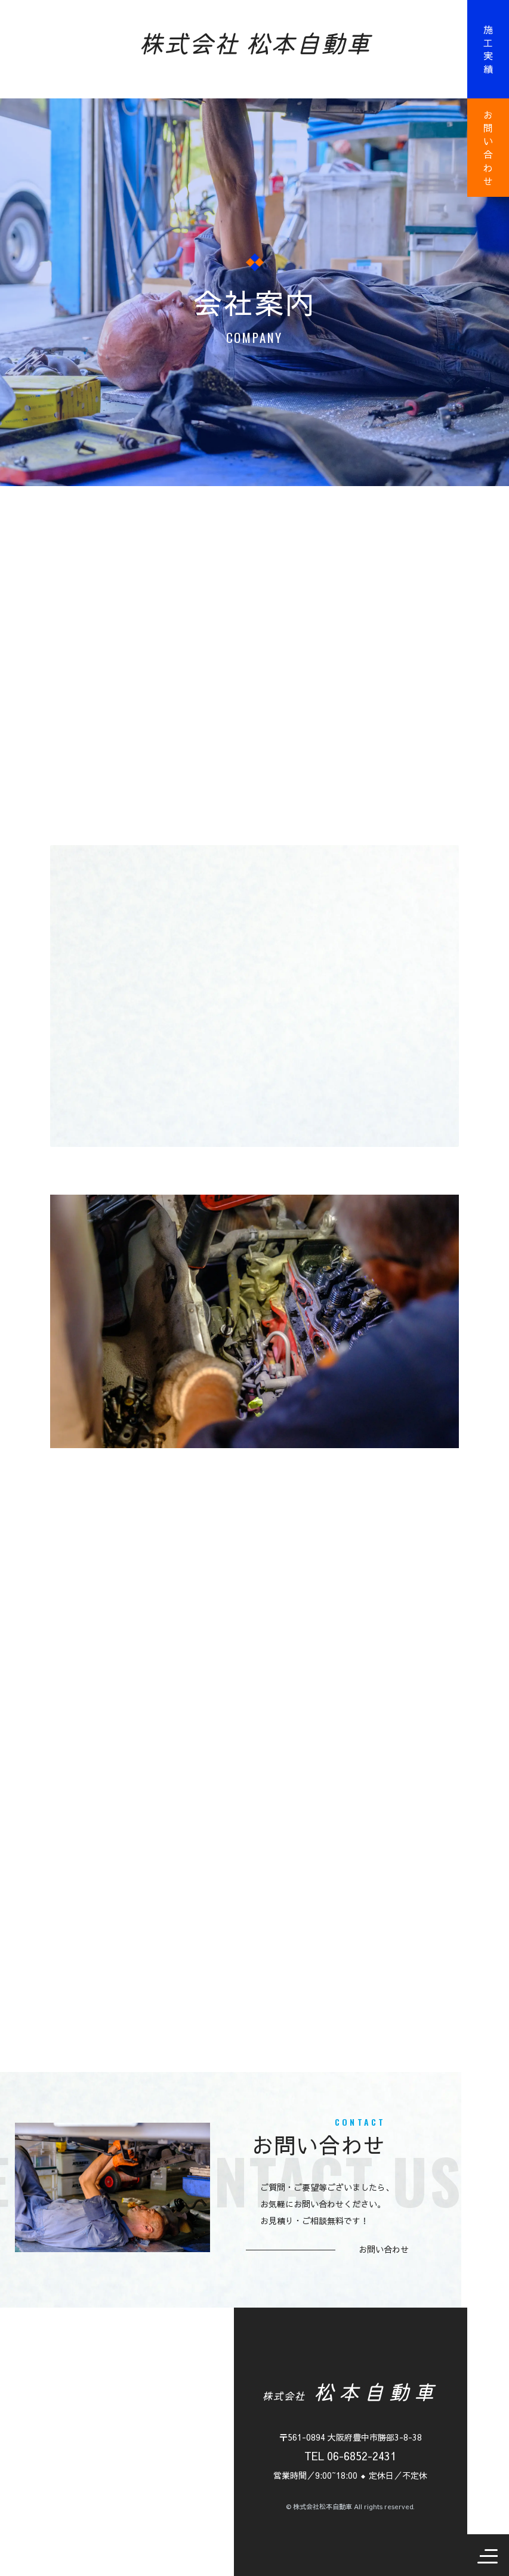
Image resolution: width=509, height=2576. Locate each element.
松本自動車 (350, 2391)
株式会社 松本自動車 (254, 42)
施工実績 (488, 49)
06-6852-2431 (361, 2455)
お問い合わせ (488, 147)
